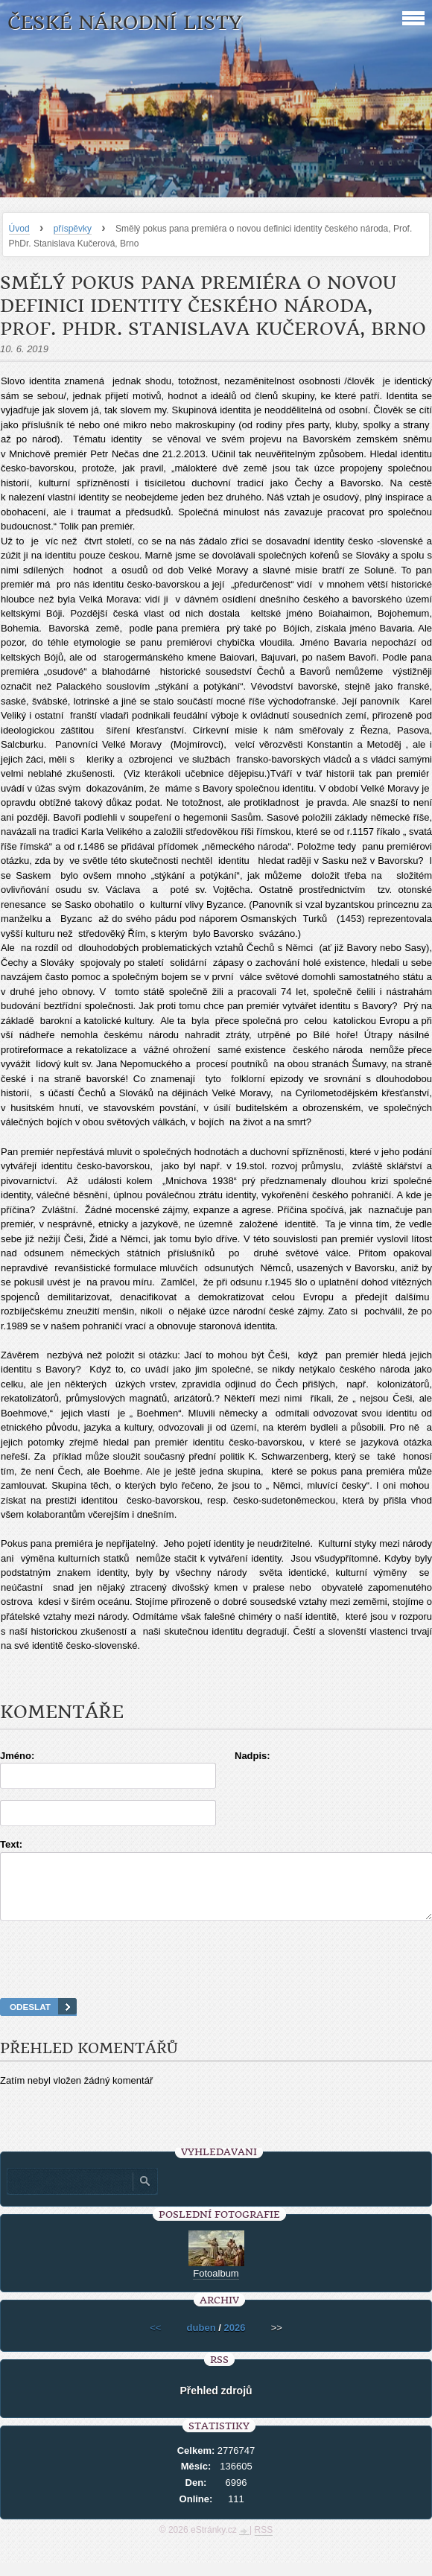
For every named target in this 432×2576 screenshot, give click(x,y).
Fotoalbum (215, 2286)
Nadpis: (252, 1755)
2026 (234, 2341)
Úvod (19, 228)
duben (201, 2341)
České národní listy (124, 22)
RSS (264, 2543)
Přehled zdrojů (216, 2404)
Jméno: (17, 1755)
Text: (11, 1844)
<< (155, 2341)
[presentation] (216, 1978)
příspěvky (73, 228)
